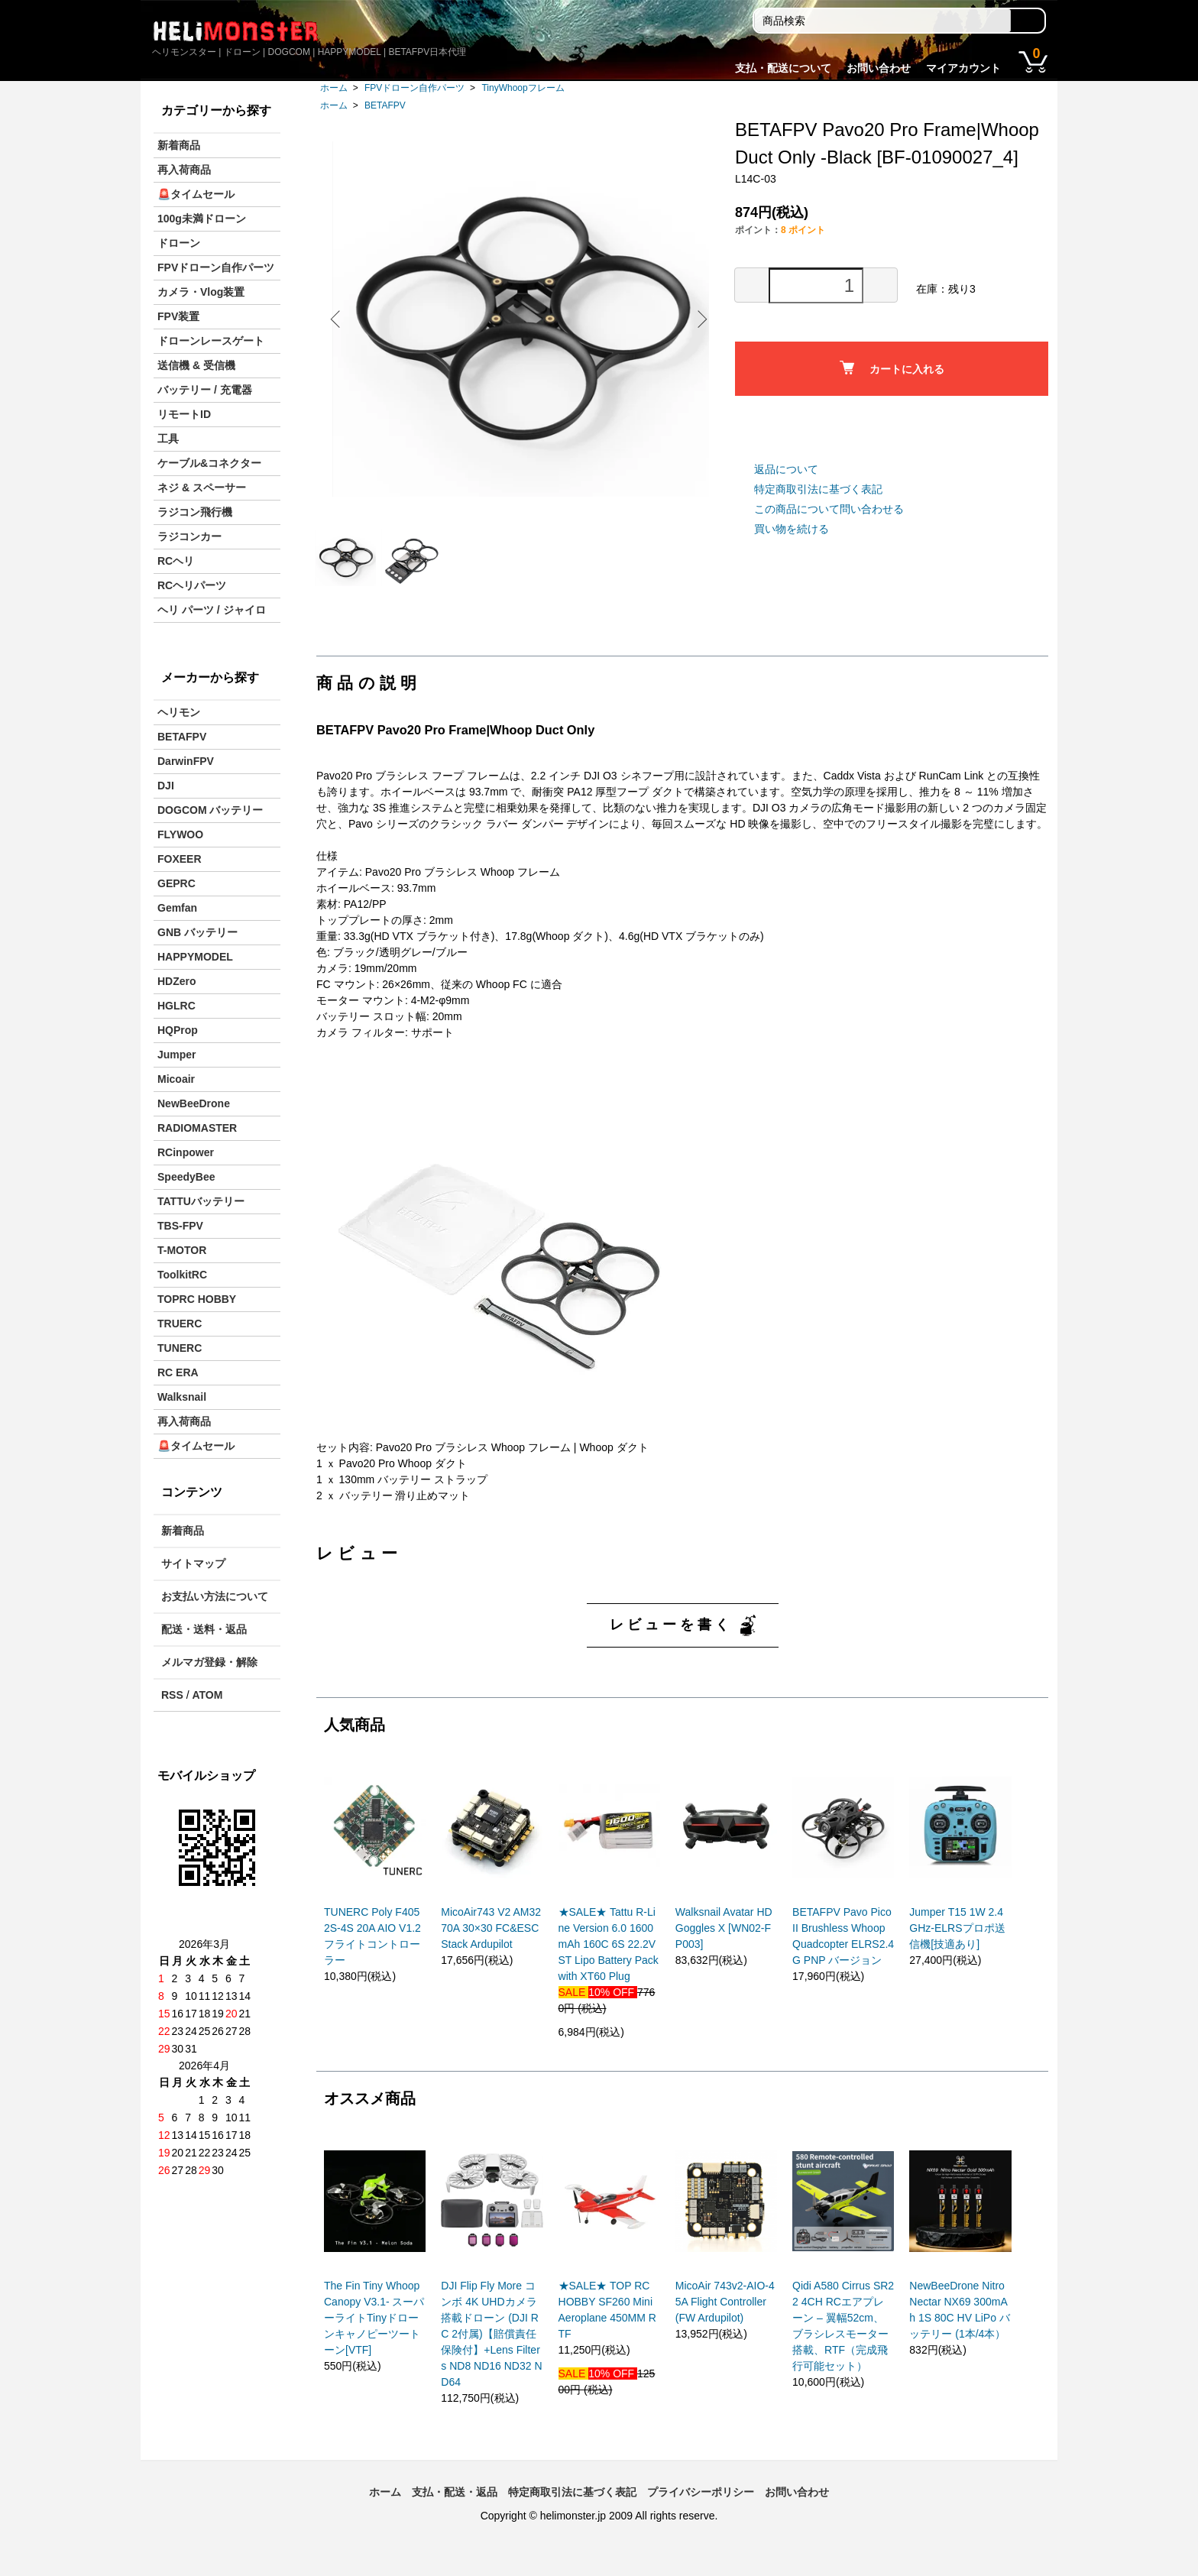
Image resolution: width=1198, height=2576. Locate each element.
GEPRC (176, 883)
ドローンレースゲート (210, 341)
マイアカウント (963, 68)
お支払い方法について (214, 1596)
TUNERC (179, 1348)
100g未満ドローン (201, 218)
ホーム (334, 88)
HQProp (177, 1030)
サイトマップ (193, 1563)
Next (698, 318)
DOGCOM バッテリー (210, 810)
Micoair (176, 1079)
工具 (168, 439)
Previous (339, 318)
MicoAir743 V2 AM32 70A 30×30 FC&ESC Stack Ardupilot (491, 1942)
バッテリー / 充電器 (204, 390)
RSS (172, 1695)
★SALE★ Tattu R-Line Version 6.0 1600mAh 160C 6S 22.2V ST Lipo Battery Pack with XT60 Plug (609, 1958)
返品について (786, 469)
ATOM (207, 1695)
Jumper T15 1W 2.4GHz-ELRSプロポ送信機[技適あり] (957, 1942)
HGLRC (176, 1006)
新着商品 (178, 145)
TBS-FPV (180, 1226)
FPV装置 (178, 316)
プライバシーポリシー (700, 2506)
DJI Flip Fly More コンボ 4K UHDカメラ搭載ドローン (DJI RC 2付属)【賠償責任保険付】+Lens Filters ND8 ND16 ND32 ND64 (491, 2348)
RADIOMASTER (197, 1128)
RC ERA (178, 1372)
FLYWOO (180, 834)
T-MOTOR (181, 1250)
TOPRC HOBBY (196, 1299)
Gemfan (177, 908)
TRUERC (179, 1323)
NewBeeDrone (193, 1103)
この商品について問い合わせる (829, 509)
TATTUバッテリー (200, 1201)
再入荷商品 (184, 170)
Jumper (176, 1054)
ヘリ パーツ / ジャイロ (211, 610)
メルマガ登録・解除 (209, 1662)
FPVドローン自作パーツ (414, 88)
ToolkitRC (182, 1275)
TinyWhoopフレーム (522, 88)
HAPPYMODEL (195, 957)
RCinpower (185, 1152)
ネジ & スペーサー (201, 487)
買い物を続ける (791, 529)
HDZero (176, 981)
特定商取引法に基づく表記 (818, 489)
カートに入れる (892, 368)
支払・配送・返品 (454, 2506)
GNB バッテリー (197, 932)
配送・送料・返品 (204, 1629)
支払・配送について (783, 68)
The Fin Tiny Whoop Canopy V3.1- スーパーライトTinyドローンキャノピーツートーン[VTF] (374, 2332)
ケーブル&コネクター (209, 463)
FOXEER (179, 859)
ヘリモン (178, 712)
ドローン (178, 243)
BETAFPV (385, 105)
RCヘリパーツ (191, 585)
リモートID (184, 414)
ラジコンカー (189, 536)
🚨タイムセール (196, 194)
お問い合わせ (879, 68)
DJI (165, 785)
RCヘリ (175, 561)
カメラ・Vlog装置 (200, 292)
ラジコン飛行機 (194, 512)
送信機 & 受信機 (196, 365)
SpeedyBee (186, 1177)
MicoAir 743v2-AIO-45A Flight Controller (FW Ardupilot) (725, 2316)
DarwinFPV (185, 761)
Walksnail (181, 1397)
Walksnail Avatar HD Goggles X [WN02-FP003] (723, 1942)
